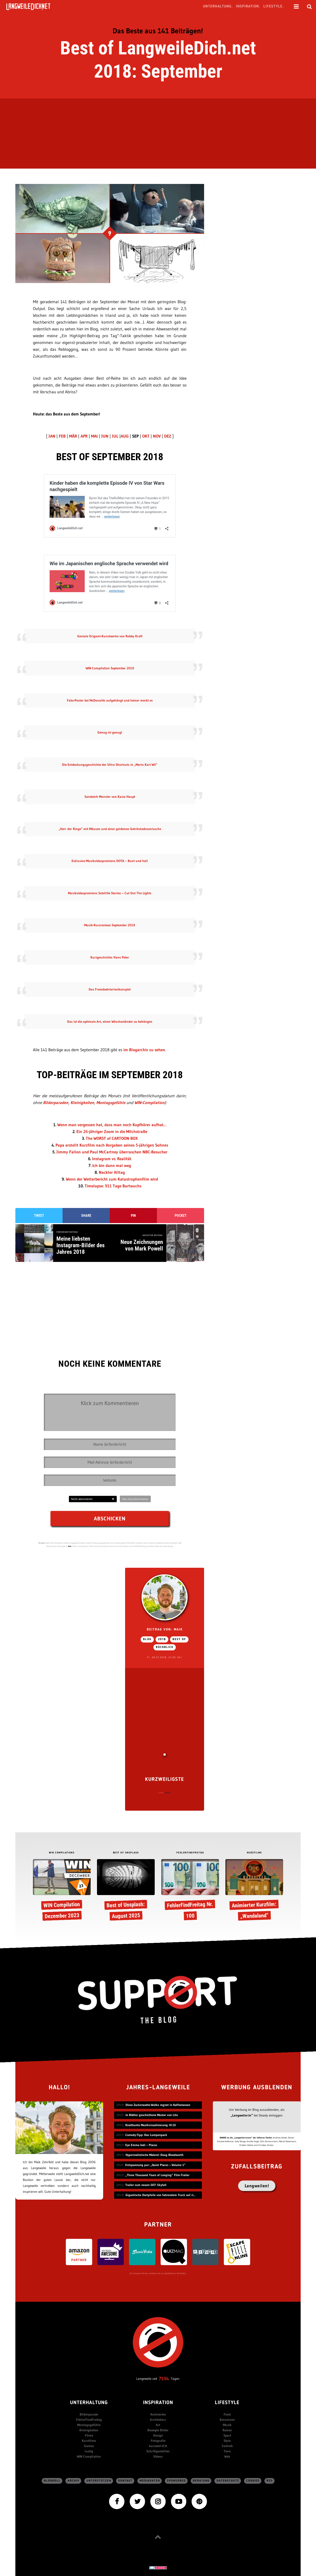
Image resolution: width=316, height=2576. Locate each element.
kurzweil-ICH (158, 2446)
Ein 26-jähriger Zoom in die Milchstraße (111, 1131)
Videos (158, 2456)
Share (86, 1215)
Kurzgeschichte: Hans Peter (109, 957)
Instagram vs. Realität (111, 1158)
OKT (145, 436)
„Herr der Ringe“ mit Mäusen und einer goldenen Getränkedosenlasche (110, 829)
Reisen (227, 2430)
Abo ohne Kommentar (135, 1499)
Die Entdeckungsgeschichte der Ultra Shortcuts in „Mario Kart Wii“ (109, 764)
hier (70, 1546)
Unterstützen (98, 2480)
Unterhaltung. (218, 6)
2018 (162, 1639)
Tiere (227, 2451)
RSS (270, 2480)
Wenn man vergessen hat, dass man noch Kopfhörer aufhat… (111, 1124)
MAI (94, 436)
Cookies (253, 2480)
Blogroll (52, 2480)
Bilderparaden (55, 1102)
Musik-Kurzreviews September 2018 (109, 925)
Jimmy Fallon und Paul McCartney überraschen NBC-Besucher (111, 1151)
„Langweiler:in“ (242, 2115)
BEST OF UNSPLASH (126, 1853)
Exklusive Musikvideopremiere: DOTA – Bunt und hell (110, 861)
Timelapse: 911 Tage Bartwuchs (113, 1185)
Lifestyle (227, 2402)
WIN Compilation (89, 2456)
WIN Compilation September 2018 (110, 668)
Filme (89, 2435)
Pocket (181, 1215)
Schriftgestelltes (158, 2451)
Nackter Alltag (112, 1172)
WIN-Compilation (149, 1102)
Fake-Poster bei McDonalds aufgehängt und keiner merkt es (110, 700)
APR (84, 436)
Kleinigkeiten (82, 1102)
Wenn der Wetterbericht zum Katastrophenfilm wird (112, 1179)
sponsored (176, 2480)
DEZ (167, 436)
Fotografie (158, 2441)
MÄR (73, 436)
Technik (227, 2446)
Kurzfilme (89, 2441)
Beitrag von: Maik (165, 1629)
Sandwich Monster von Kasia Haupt (109, 797)
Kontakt (125, 2480)
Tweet (39, 1215)
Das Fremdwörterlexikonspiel (110, 989)
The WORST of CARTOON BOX (112, 1138)
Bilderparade (89, 2414)
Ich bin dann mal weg (111, 1165)
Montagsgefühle (110, 1102)
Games (89, 2446)
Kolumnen (227, 2419)
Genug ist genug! (109, 732)
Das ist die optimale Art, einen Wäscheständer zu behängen (109, 1021)
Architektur (158, 2419)
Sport (227, 2435)
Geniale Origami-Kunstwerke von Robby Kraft (109, 636)
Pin (133, 1215)
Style (227, 2441)
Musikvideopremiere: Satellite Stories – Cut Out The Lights (109, 893)
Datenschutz (228, 2480)
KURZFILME (254, 1853)
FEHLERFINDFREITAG (190, 1853)
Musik (227, 2425)
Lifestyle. (273, 6)
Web (227, 2456)
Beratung (201, 2480)
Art (158, 2425)
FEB (62, 436)
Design (158, 2435)
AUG (125, 436)
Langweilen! (257, 2185)
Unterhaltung (89, 2402)
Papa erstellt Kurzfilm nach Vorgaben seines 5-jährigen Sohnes (112, 1145)
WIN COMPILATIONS (61, 1853)
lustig (89, 2451)
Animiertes (158, 2414)
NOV (157, 436)
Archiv (73, 2480)
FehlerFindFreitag (89, 2419)
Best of (179, 1639)
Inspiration (158, 2402)
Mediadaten (150, 2480)
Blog (147, 1639)
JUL (115, 436)
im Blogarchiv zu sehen (144, 1049)
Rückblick (164, 1647)
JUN (104, 436)
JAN (51, 436)
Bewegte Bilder (158, 2430)
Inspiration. (248, 6)
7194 (164, 2379)
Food (227, 2414)
